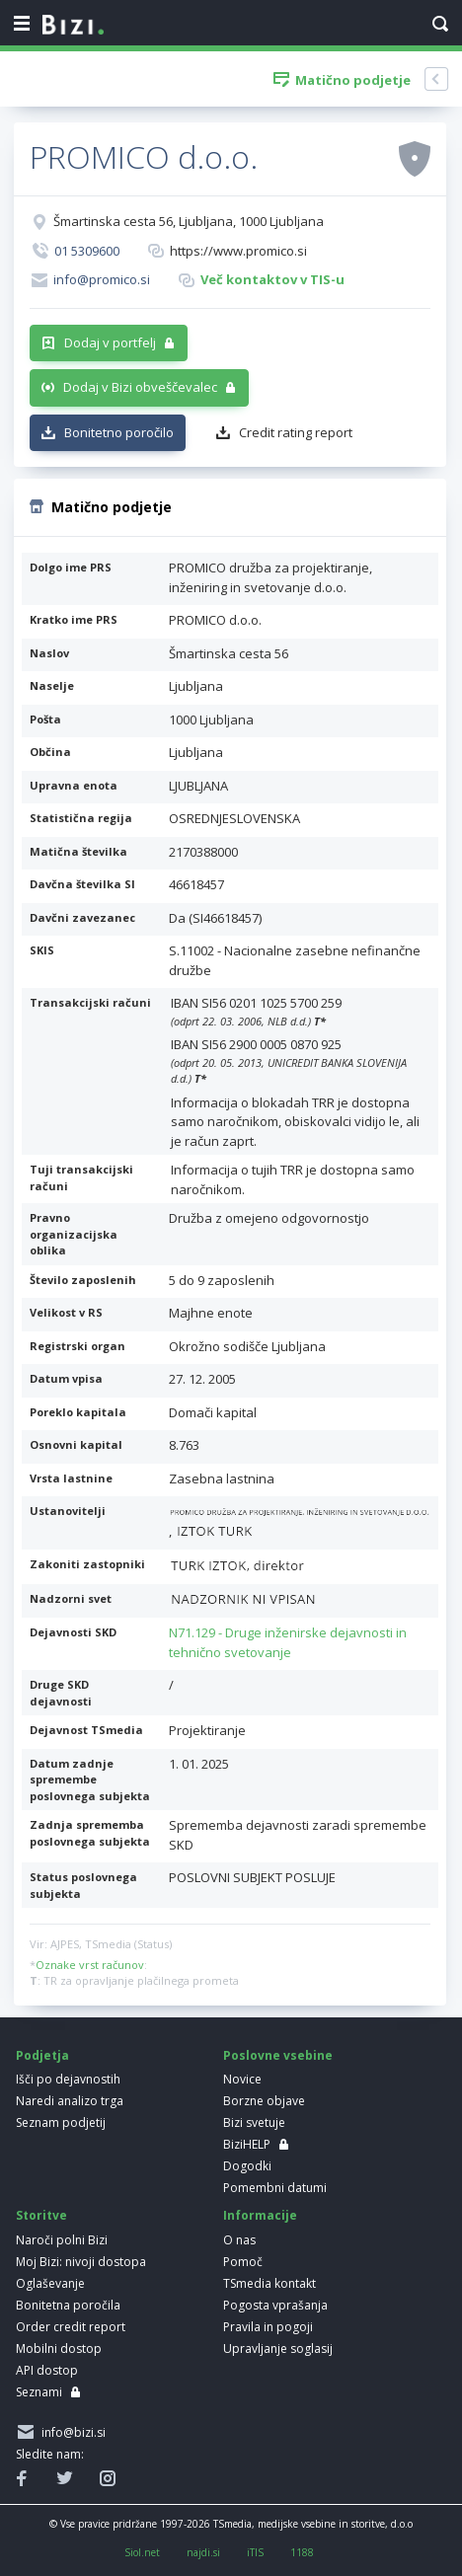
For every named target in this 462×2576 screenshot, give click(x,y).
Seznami (39, 2392)
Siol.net (142, 2552)
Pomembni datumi (275, 2187)
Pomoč (243, 2261)
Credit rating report (295, 432)
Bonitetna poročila (68, 2305)
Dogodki (247, 2166)
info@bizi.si (71, 2432)
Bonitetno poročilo (119, 432)
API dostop (47, 2370)
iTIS (255, 2552)
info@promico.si (101, 279)
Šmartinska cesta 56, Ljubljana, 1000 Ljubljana (188, 221)
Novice (242, 2079)
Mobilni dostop (59, 2348)
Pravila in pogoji (268, 2326)
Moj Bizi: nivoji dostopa (81, 2261)
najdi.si (203, 2552)
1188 (302, 2552)
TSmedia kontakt (269, 2283)
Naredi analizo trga (69, 2100)
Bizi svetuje (254, 2122)
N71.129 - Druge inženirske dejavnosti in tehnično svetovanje (288, 1642)
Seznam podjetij (61, 2122)
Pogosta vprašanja (275, 2305)
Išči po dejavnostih (68, 2079)
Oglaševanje (50, 2283)
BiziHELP (246, 2144)
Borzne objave (264, 2100)
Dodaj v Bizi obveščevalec (140, 387)
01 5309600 (86, 251)
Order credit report (70, 2326)
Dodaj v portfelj (110, 342)
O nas (239, 2240)
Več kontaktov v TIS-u (272, 279)
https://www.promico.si (238, 251)
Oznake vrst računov (90, 1964)
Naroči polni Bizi (62, 2240)
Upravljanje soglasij (278, 2348)
